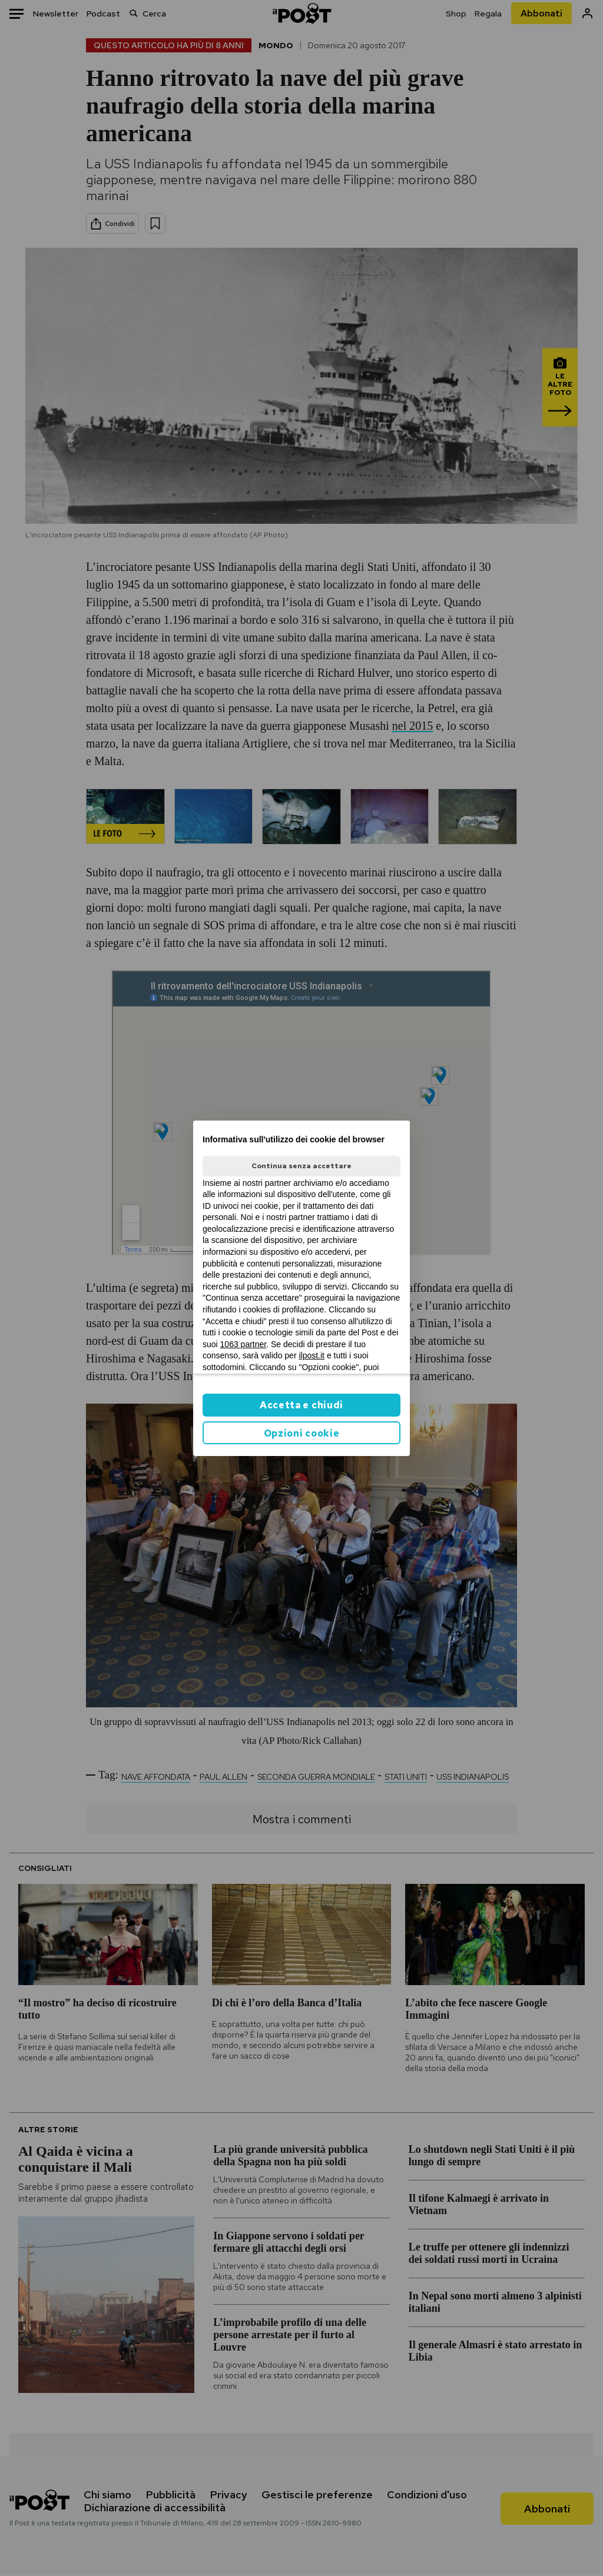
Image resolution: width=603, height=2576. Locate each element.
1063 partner (243, 1344)
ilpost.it (311, 1355)
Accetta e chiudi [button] (301, 1405)
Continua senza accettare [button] (301, 1166)
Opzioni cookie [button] (302, 1433)
